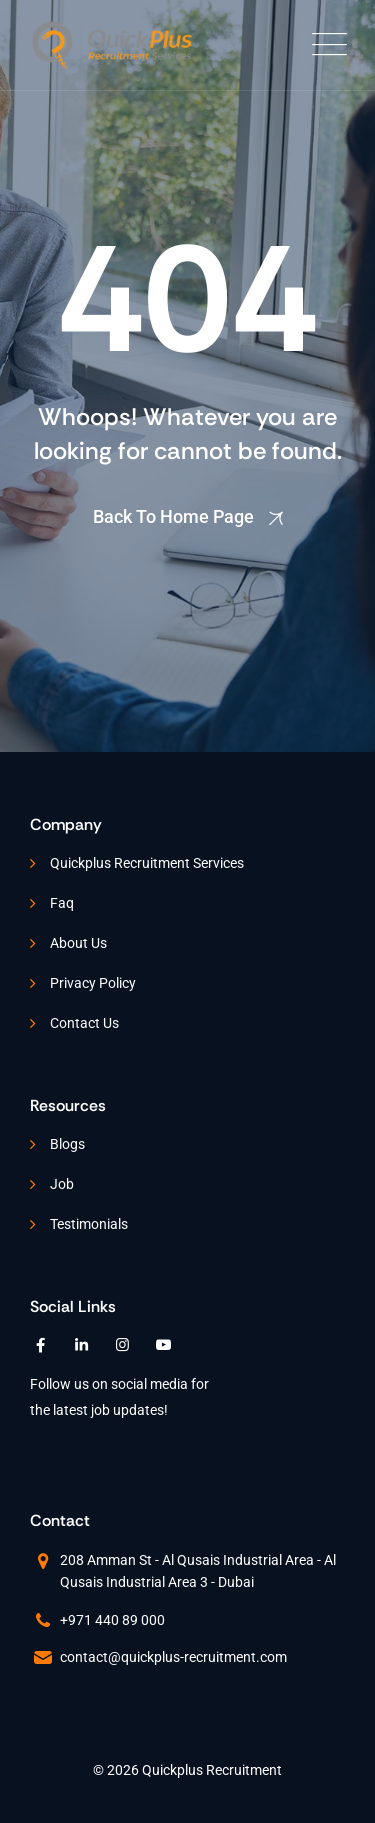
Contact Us (84, 1023)
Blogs (67, 1144)
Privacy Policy (93, 983)
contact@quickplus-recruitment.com (173, 1657)
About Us (78, 943)
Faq (62, 903)
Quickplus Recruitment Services (147, 863)
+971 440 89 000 (112, 1620)
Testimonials (89, 1224)
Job (62, 1184)
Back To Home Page (173, 516)
